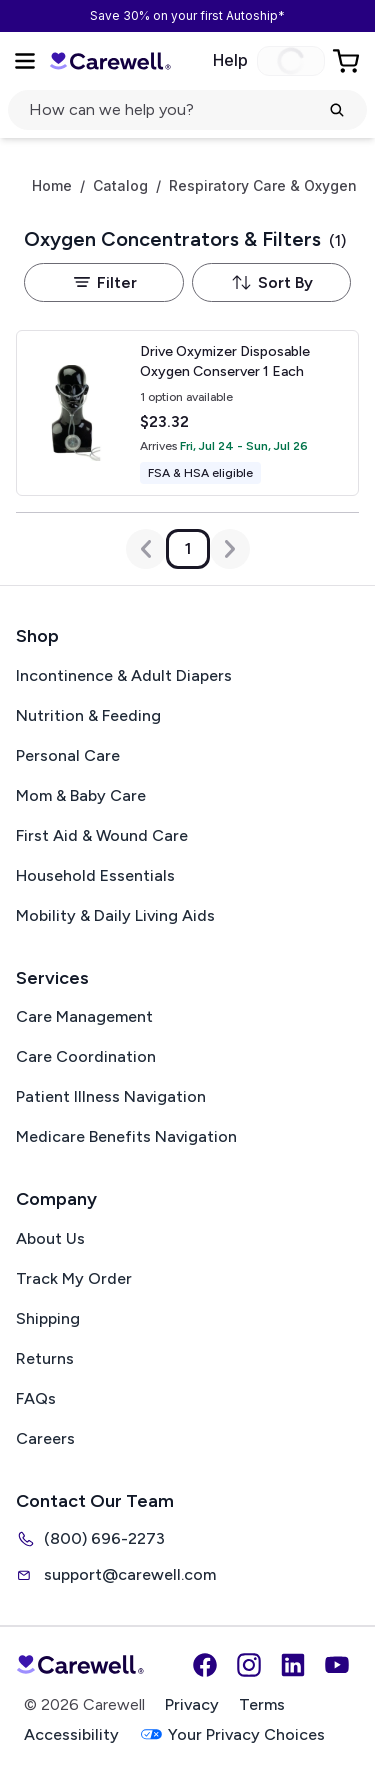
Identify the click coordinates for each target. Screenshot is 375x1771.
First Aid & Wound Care (102, 835)
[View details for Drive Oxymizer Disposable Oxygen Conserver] (187, 413)
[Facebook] (205, 1665)
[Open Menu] (25, 61)
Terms (262, 1704)
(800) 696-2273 (90, 1539)
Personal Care (68, 755)
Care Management (84, 1016)
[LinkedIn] (293, 1665)
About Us (50, 1238)
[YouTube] (337, 1665)
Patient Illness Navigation (111, 1096)
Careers (45, 1438)
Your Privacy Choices (232, 1734)
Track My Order (74, 1278)
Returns (45, 1358)
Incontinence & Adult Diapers (124, 675)
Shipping (48, 1318)
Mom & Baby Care (81, 795)
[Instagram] (249, 1665)
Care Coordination (86, 1056)
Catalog (120, 186)
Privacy (192, 1704)
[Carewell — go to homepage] (110, 61)
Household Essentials (95, 875)
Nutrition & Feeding (88, 715)
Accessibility (71, 1734)
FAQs (36, 1398)
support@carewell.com (116, 1575)
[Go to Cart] (348, 61)
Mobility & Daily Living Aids (115, 915)
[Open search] (187, 110)
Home (52, 186)
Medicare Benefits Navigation (126, 1136)
